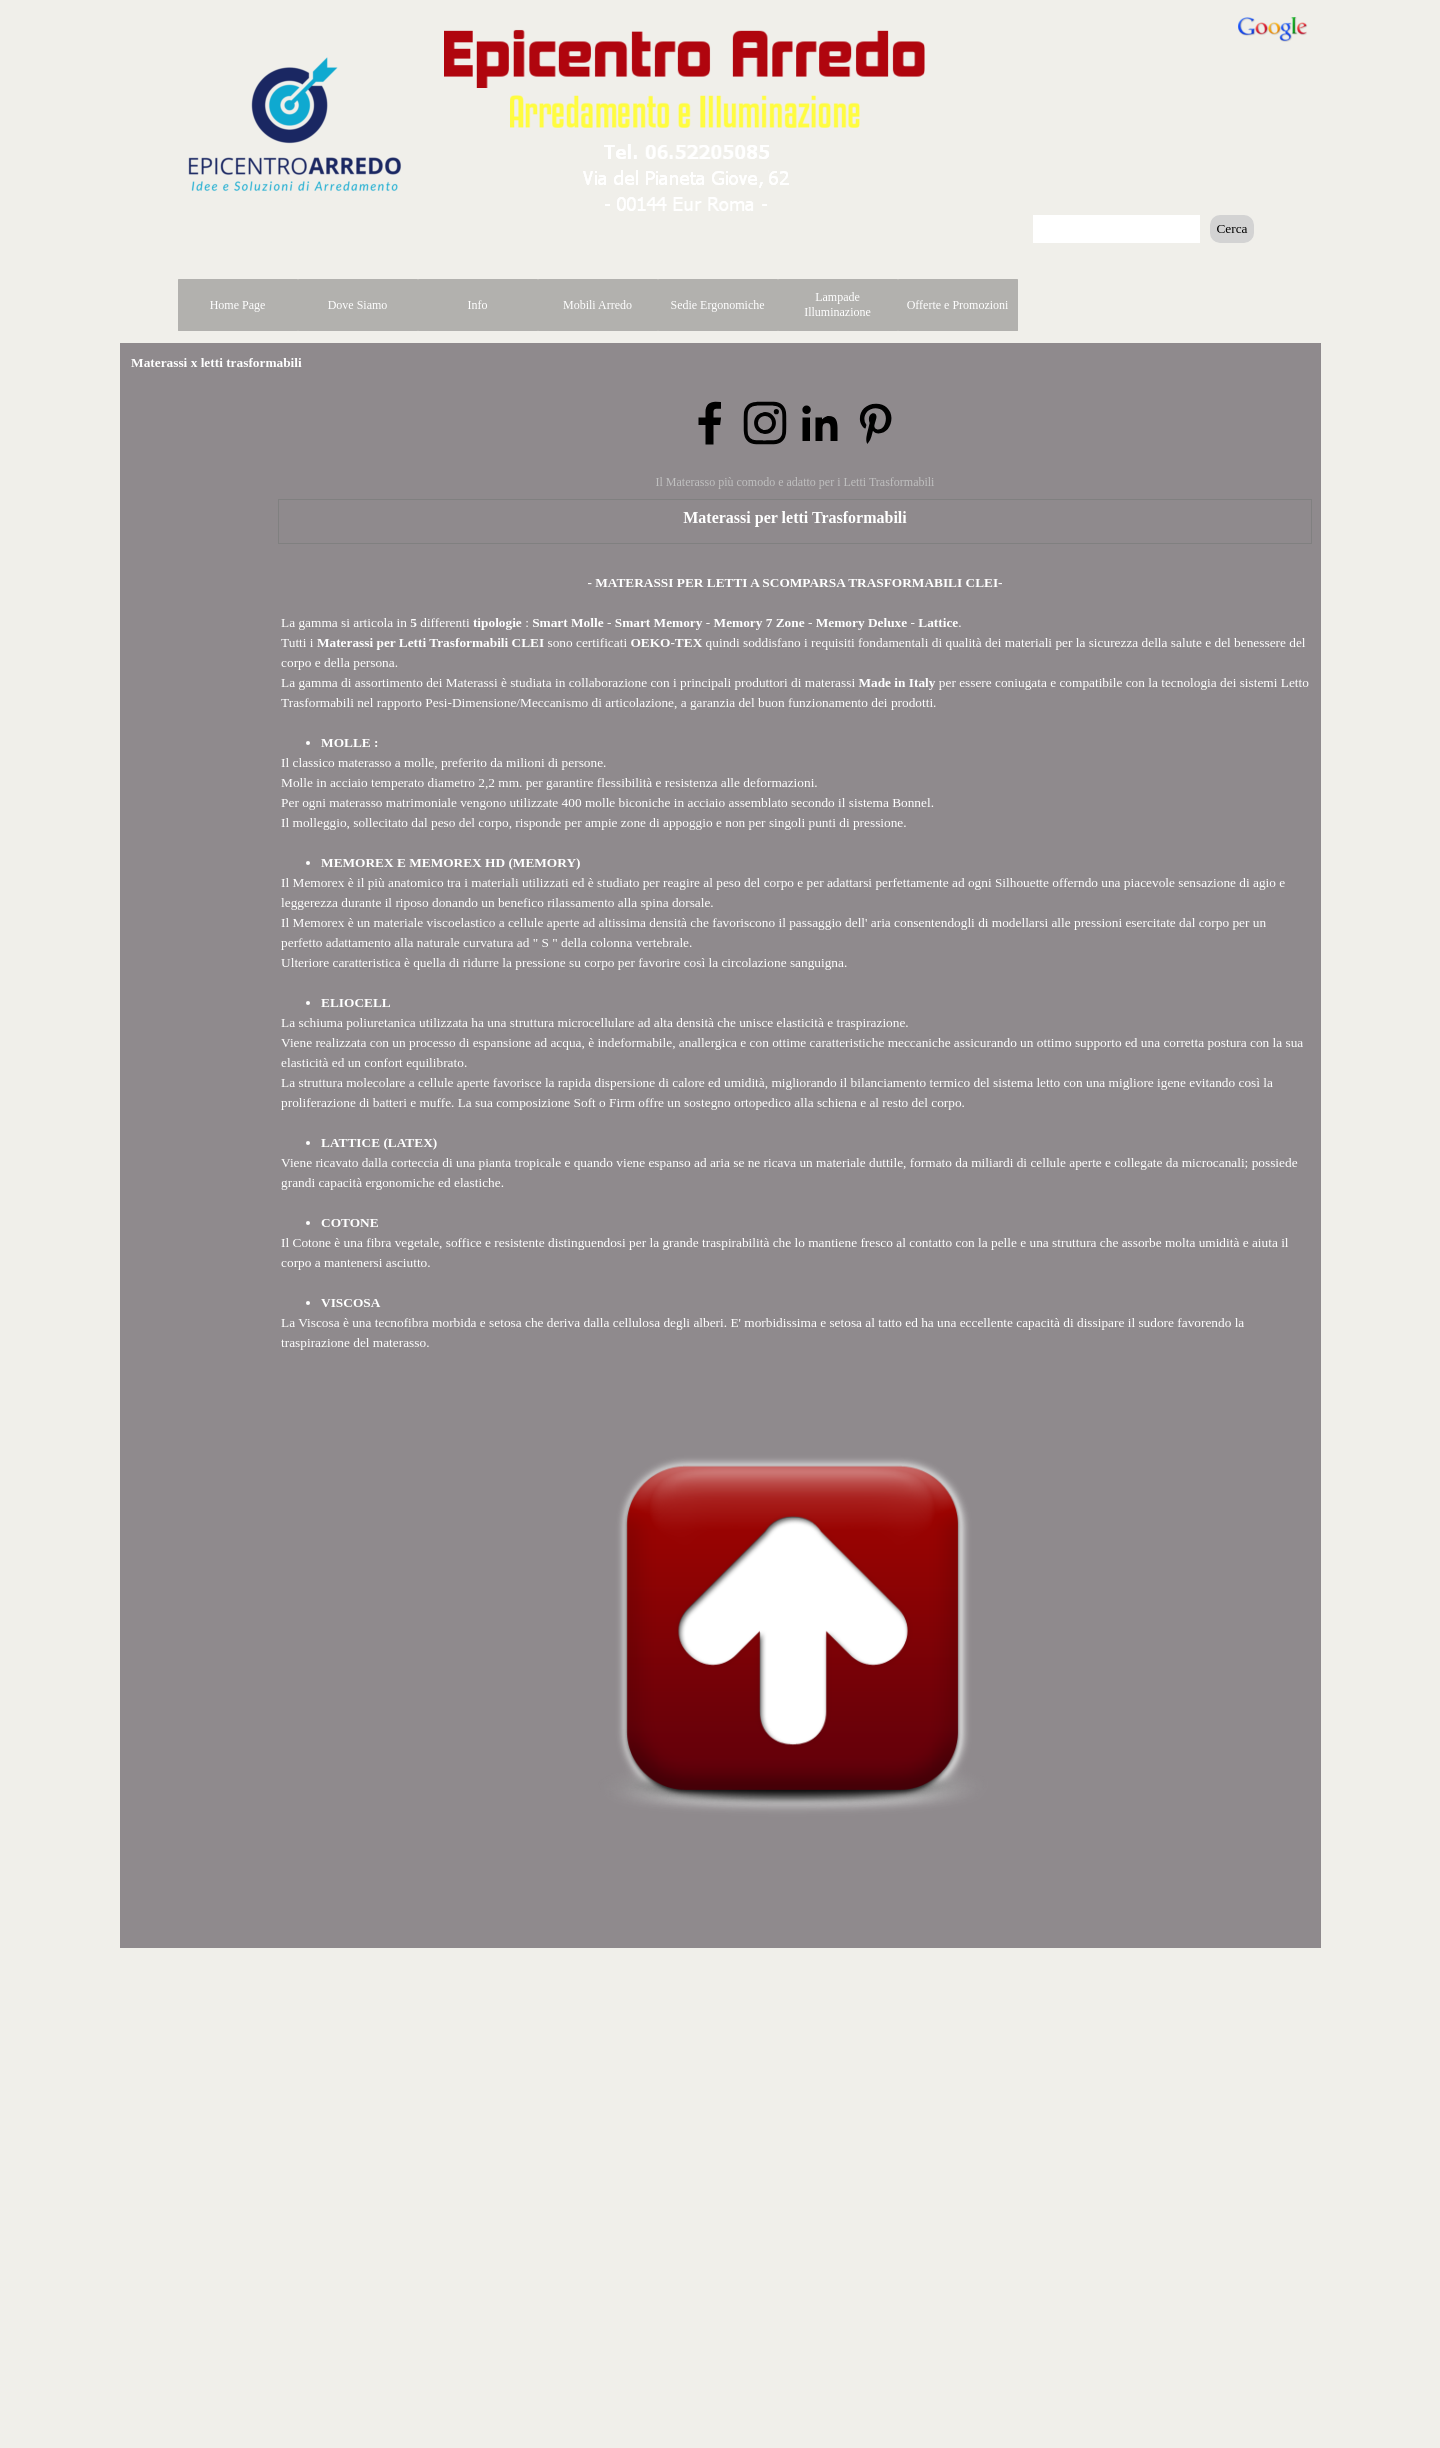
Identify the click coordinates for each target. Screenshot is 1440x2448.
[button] (687, 147)
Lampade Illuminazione (837, 304)
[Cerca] (1117, 229)
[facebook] (710, 423)
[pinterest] (875, 423)
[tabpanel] (795, 963)
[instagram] (765, 423)
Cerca (1231, 228)
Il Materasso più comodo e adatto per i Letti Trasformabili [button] (795, 482)
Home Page (238, 305)
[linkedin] (820, 423)
